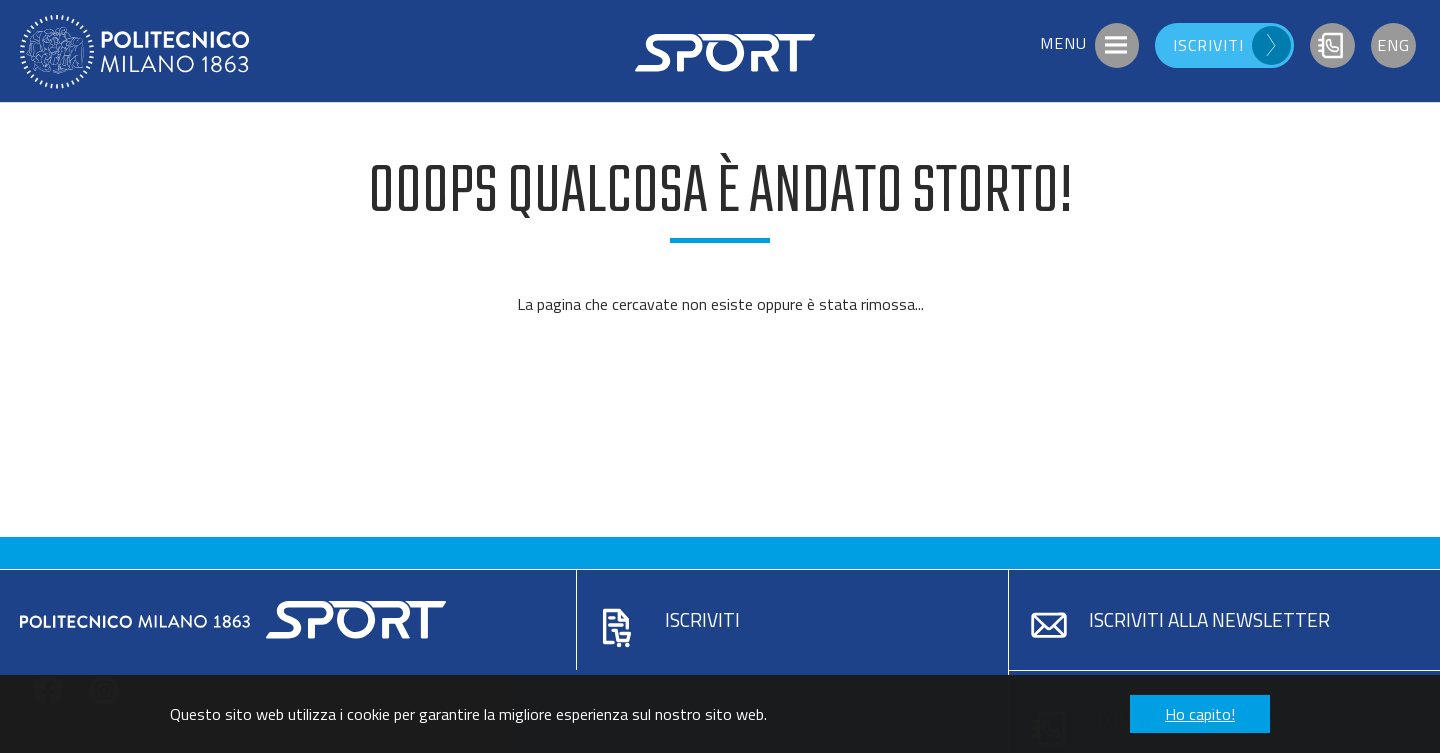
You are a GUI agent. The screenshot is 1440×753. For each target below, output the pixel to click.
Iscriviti (702, 619)
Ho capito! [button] (1200, 714)
